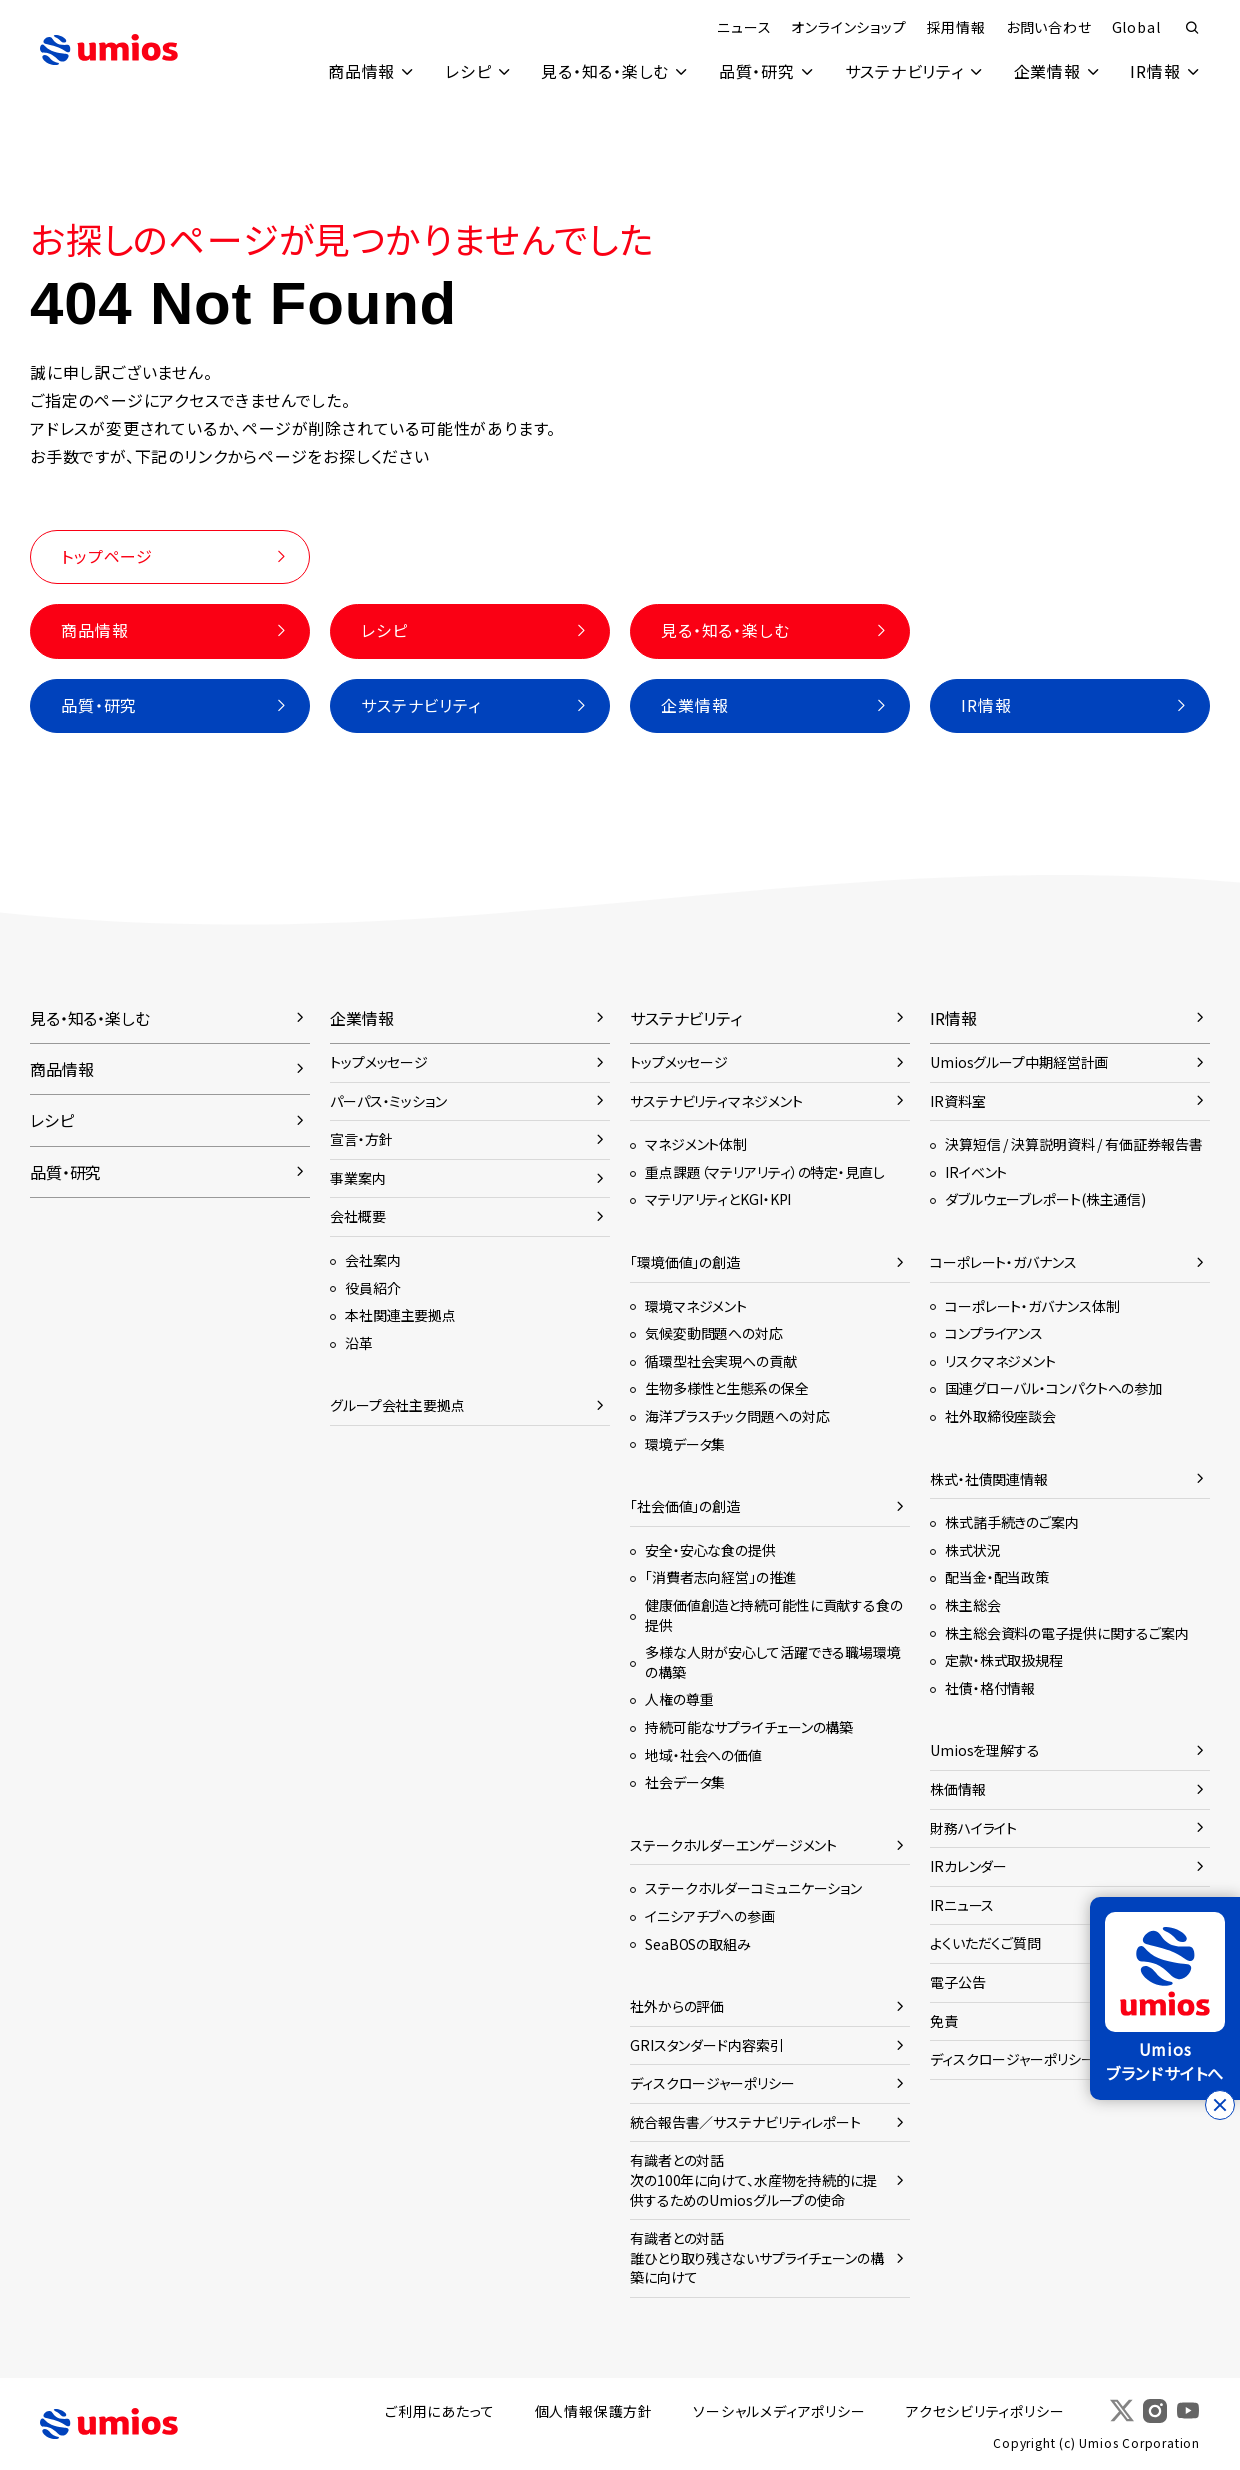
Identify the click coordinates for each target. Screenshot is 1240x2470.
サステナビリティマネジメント (716, 1101)
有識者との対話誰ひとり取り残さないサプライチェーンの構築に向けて (757, 2258)
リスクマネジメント (1000, 1361)
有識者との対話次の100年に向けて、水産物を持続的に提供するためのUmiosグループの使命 (753, 2180)
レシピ (466, 72)
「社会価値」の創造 (685, 1507)
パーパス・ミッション (388, 1101)
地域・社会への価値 (703, 1755)
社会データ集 (685, 1783)
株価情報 (958, 1789)
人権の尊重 (679, 1700)
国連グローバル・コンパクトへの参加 (1053, 1389)
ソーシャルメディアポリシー (780, 2412)
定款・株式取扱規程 (1004, 1661)
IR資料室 (957, 1101)
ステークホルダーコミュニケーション (753, 1889)
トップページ (107, 556)
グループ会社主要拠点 (397, 1406)
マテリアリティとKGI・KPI (718, 1200)
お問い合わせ (1048, 27)
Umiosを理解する (985, 1751)
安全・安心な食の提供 (710, 1550)
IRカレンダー (968, 1867)
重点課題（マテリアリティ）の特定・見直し (765, 1172)
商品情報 (358, 72)
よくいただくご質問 (985, 1944)
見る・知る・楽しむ (603, 72)
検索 (1192, 28)
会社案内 (373, 1261)
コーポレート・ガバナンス (1003, 1263)
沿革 (359, 1343)
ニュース (744, 27)
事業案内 (358, 1178)
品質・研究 (755, 72)
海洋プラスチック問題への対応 (737, 1417)
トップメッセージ (379, 1063)
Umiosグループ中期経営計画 (1019, 1063)
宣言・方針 (361, 1140)
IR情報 (1155, 72)
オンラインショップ (848, 27)
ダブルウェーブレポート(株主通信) (1045, 1200)
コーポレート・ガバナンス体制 (1032, 1306)
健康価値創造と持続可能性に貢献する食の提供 (774, 1615)
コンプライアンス (994, 1334)
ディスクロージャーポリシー (712, 2084)
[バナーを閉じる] (1220, 2105)
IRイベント (976, 1172)
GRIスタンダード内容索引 (707, 2045)
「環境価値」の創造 (685, 1263)
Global (1135, 27)
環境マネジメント (696, 1306)
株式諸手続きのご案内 (1012, 1523)
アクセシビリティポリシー (986, 2412)
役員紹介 (373, 1288)
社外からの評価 (677, 2007)
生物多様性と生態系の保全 (727, 1389)
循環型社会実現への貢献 (721, 1361)
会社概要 (358, 1217)
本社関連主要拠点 (400, 1316)
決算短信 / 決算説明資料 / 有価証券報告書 (1073, 1145)
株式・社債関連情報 (989, 1479)
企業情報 (1046, 72)
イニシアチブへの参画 (710, 1916)
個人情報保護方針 (595, 2412)
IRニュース (962, 1905)
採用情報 (955, 27)
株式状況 (973, 1550)
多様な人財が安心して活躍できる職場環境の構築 (773, 1663)
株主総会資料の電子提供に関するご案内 (1067, 1633)
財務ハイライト (973, 1828)
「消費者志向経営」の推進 (721, 1578)
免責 (944, 2021)
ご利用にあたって (441, 2412)
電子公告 (958, 1982)
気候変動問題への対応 (714, 1334)
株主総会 (973, 1605)
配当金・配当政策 (997, 1578)
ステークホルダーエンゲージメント (733, 1845)
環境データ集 (685, 1444)
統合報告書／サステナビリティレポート (745, 2122)
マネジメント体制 (696, 1145)
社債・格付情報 (990, 1688)
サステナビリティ (902, 72)
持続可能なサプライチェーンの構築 (749, 1727)
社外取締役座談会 (1000, 1417)
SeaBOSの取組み (698, 1944)
